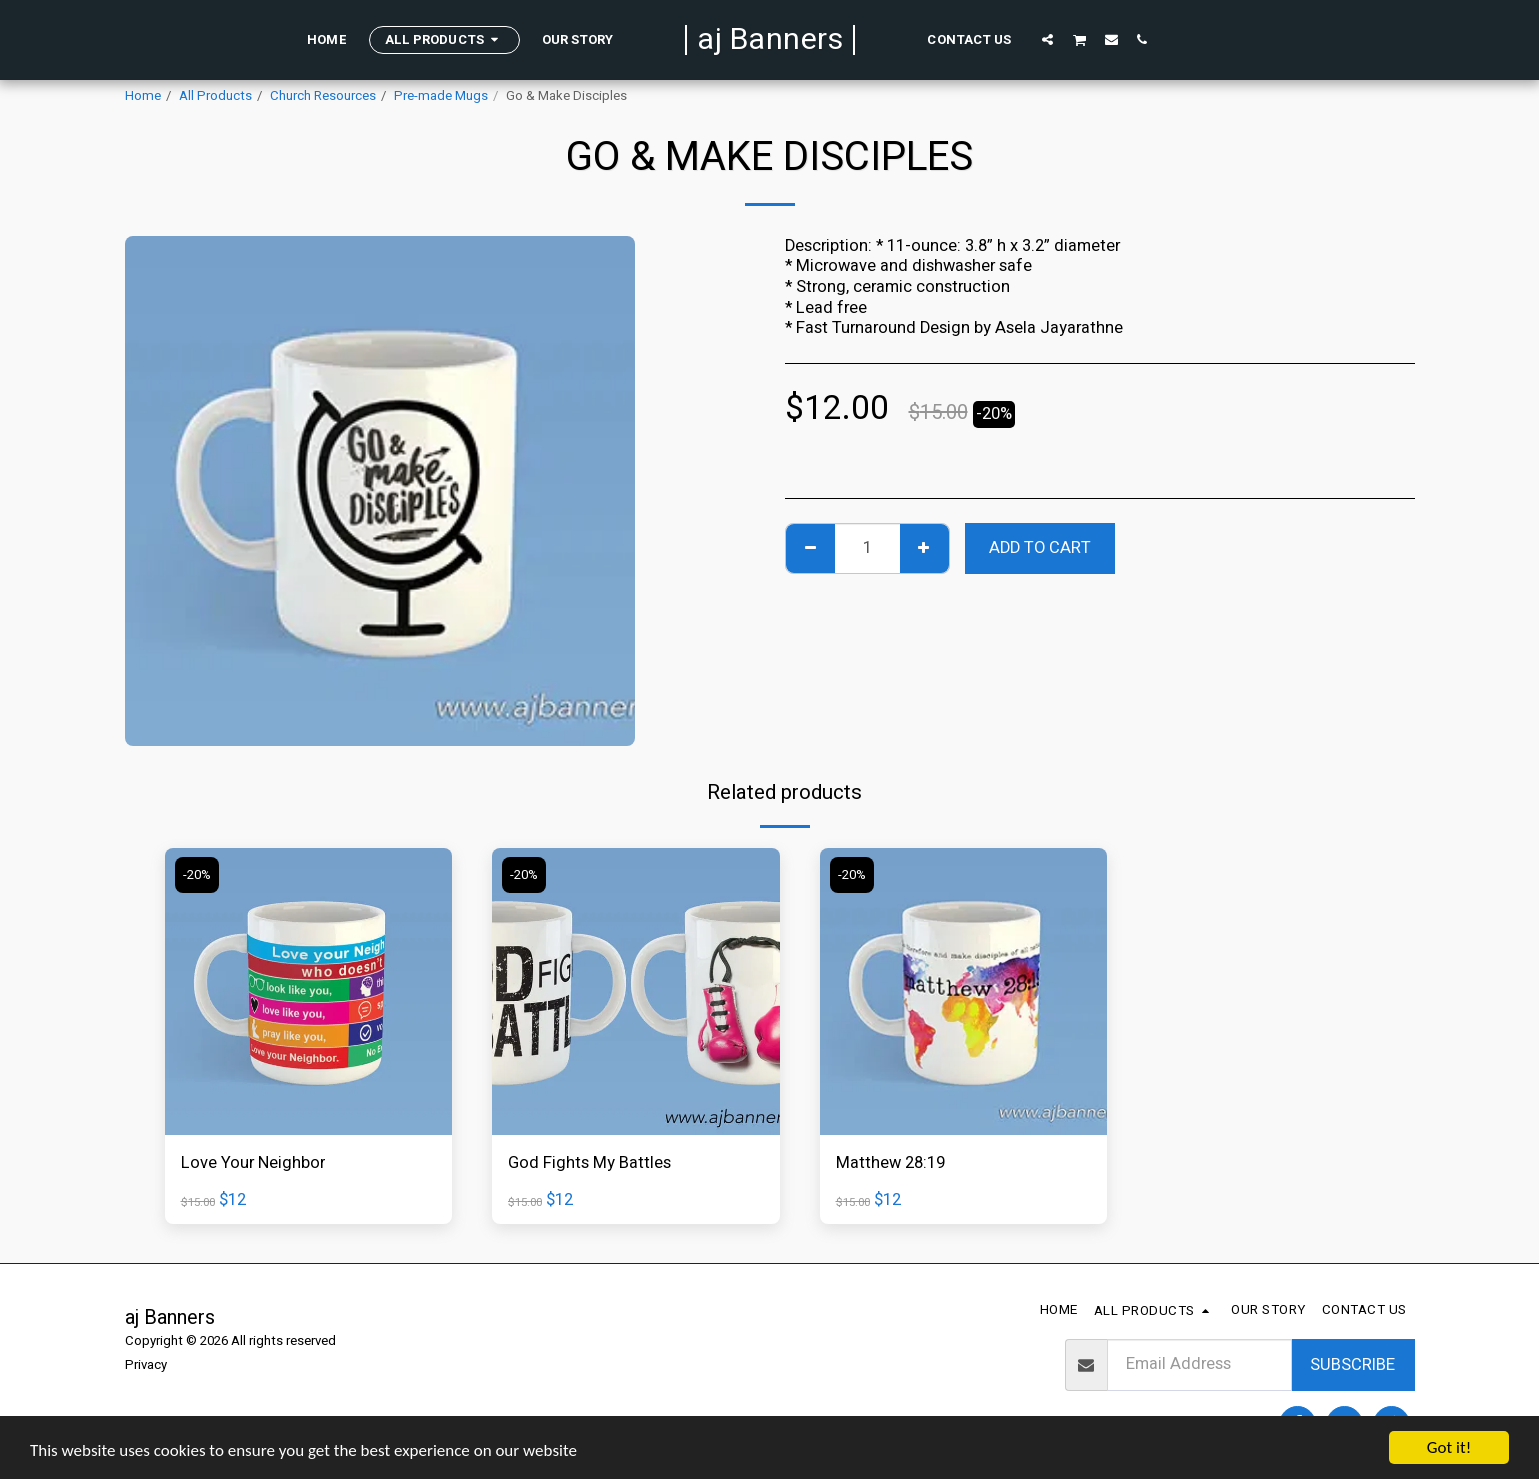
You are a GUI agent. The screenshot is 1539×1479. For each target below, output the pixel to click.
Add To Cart (1040, 548)
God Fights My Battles (589, 1163)
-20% (197, 875)
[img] (309, 992)
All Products (215, 96)
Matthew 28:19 (890, 1163)
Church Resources (323, 96)
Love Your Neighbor (253, 1163)
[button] (1043, 39)
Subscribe (1352, 1365)
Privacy (146, 1365)
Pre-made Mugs (441, 96)
